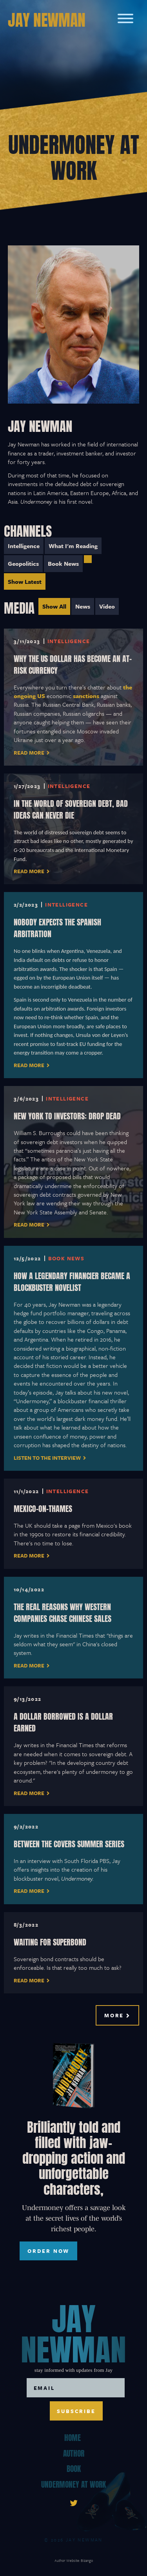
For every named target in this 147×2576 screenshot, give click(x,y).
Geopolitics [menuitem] (23, 563)
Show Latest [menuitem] (25, 581)
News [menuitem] (82, 606)
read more (29, 871)
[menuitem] (88, 559)
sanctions (86, 695)
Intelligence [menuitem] (24, 545)
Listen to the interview (47, 1458)
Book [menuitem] (74, 2468)
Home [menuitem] (72, 2437)
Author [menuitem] (73, 2453)
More (114, 2015)
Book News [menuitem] (63, 563)
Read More (29, 753)
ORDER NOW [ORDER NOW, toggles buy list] (48, 2251)
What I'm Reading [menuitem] (73, 545)
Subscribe (76, 2411)
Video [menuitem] (107, 606)
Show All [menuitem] (54, 606)
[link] (74, 2502)
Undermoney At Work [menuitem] (73, 2484)
